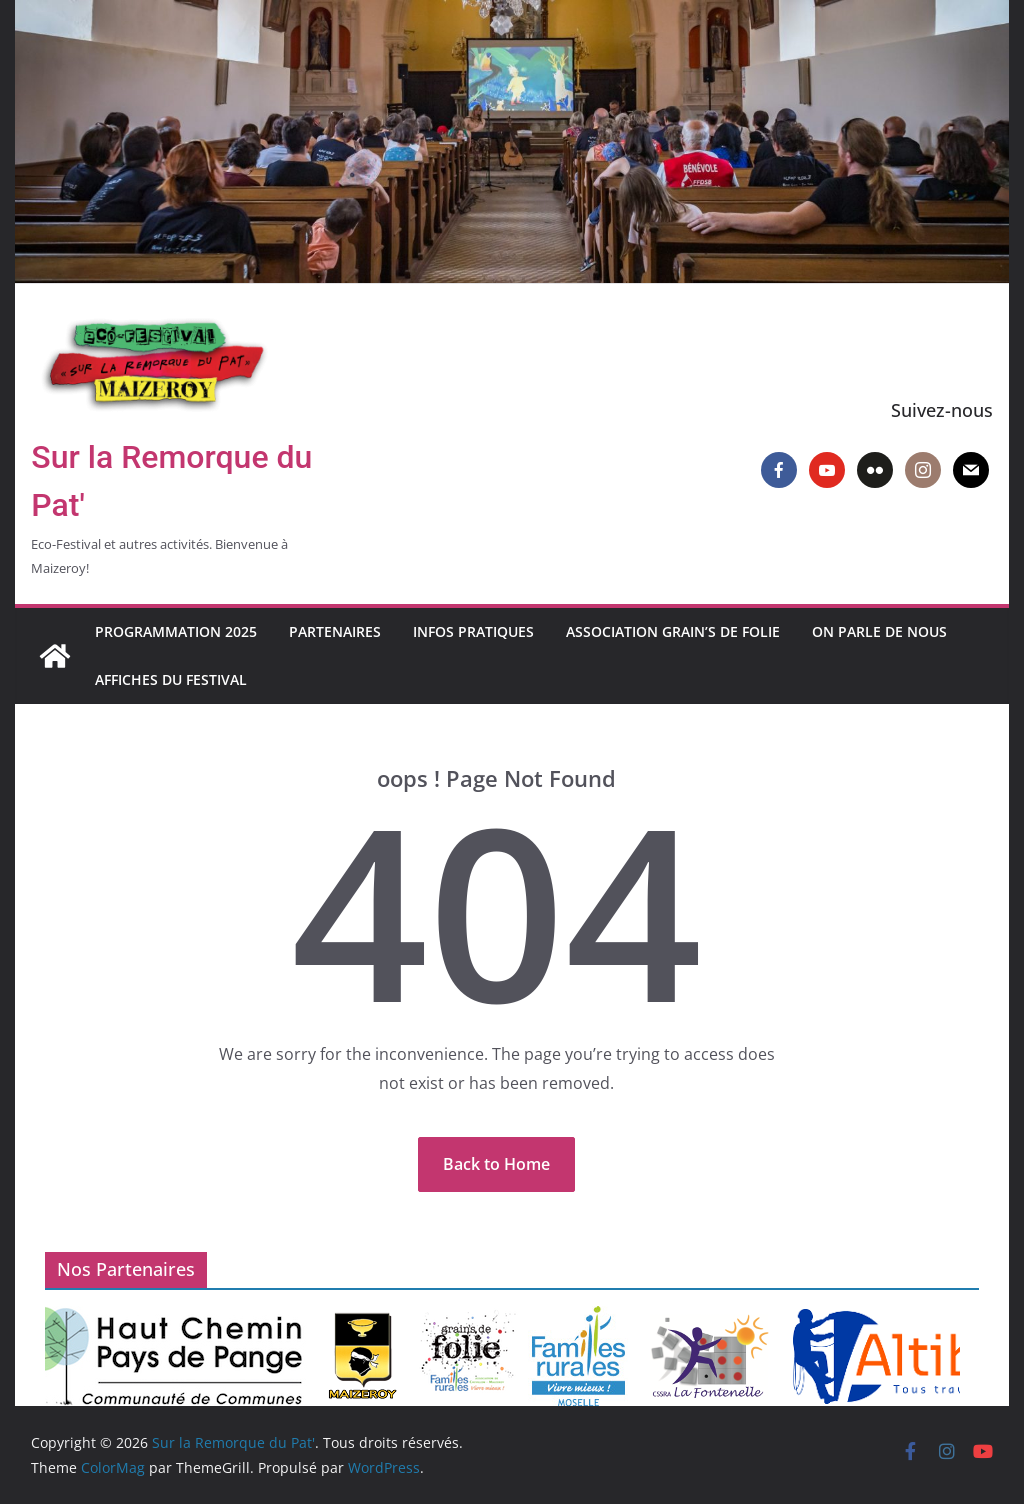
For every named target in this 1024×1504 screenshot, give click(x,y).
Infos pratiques (473, 631)
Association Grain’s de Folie (673, 631)
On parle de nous (879, 631)
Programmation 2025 (176, 631)
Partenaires (335, 631)
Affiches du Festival (171, 679)
